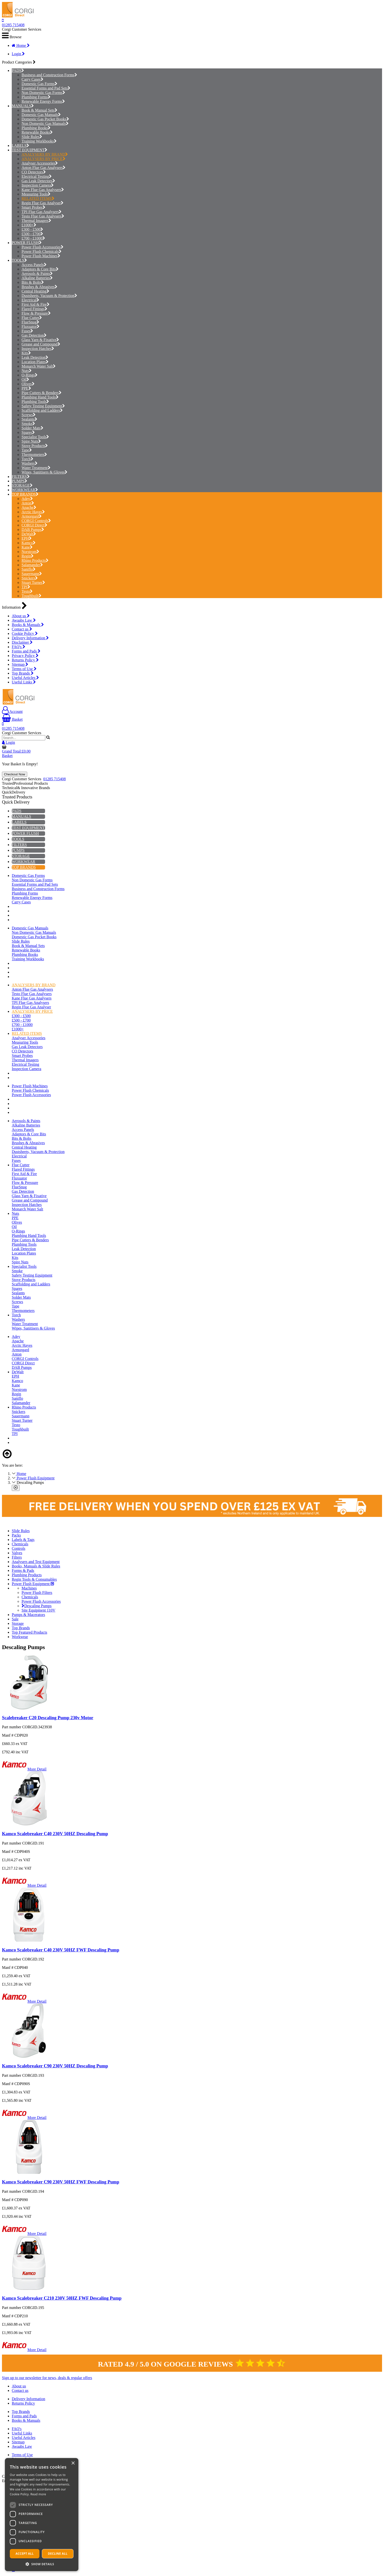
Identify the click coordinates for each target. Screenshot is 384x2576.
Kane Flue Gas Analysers (43, 190)
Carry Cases (32, 79)
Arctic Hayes (33, 512)
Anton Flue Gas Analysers (43, 168)
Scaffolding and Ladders (42, 410)
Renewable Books (37, 132)
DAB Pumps (33, 529)
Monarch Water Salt (39, 366)
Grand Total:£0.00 (16, 751)
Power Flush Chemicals (41, 251)
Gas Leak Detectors (38, 181)
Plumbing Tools (35, 401)
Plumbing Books (36, 128)
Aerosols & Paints (37, 273)
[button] (41, 2564)
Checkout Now (14, 774)
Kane (27, 547)
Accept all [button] (25, 2553)
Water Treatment (36, 468)
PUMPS (18, 481)
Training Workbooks (39, 141)
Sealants (29, 419)
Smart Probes (33, 207)
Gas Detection (34, 335)
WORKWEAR (23, 490)
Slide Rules (32, 137)
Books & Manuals (28, 625)
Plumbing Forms (36, 97)
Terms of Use (24, 669)
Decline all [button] (58, 2553)
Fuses (27, 331)
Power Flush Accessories (42, 247)
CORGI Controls (36, 521)
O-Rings (29, 375)
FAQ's (18, 647)
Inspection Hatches (38, 348)
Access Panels (34, 265)
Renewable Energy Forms (43, 101)
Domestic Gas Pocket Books (45, 119)
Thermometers (34, 454)
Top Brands (23, 673)
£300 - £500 (32, 229)
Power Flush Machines (41, 256)
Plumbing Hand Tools (40, 397)
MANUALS (21, 106)
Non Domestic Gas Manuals (45, 123)
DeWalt (29, 534)
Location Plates (35, 362)
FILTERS (19, 476)
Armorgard (32, 516)
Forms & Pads (23, 1570)
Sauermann (32, 574)
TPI (26, 587)
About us (21, 616)
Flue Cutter (32, 318)
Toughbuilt (31, 596)
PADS (16, 70)
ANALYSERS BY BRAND (45, 154)
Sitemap (20, 664)
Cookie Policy (25, 633)
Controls (18, 1548)
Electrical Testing (37, 176)
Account (12, 711)
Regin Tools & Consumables (34, 1579)
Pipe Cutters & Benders (41, 393)
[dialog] (41, 2514)
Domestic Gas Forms (39, 84)
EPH (27, 538)
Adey (27, 499)
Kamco (29, 543)
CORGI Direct (34, 525)
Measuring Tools (36, 194)
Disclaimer (22, 642)
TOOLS (18, 260)
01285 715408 (13, 25)
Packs (16, 1535)
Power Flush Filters (37, 1592)
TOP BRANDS (24, 494)
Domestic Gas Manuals (41, 115)
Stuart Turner (33, 582)
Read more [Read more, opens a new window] (38, 2494)
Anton (28, 503)
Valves (17, 1553)
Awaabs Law (24, 620)
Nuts (27, 371)
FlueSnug (30, 322)
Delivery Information (30, 638)
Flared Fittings (34, 309)
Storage (18, 1623)
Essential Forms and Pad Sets (46, 88)
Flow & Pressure (36, 313)
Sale (15, 1619)
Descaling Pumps (37, 1606)
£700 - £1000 (33, 238)
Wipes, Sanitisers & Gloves (44, 472)
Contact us (22, 629)
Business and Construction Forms (49, 75)
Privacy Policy (25, 656)
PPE (26, 388)
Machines (29, 1588)
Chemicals (20, 1544)
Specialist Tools (35, 437)
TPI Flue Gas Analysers (41, 212)
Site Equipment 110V (38, 1610)
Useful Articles (25, 678)
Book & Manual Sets (39, 110)
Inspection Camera (38, 185)
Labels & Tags (23, 1540)
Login (18, 54)
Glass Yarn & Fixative (40, 340)
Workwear (20, 1637)
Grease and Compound (41, 344)
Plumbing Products (27, 1575)
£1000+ (29, 225)
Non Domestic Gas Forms (43, 92)
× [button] (73, 2463)
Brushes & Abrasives (39, 287)
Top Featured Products (29, 1632)
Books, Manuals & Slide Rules (36, 1566)
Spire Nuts (31, 441)
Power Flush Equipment (33, 1584)
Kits (26, 353)
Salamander (32, 565)
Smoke (28, 424)
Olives (28, 384)
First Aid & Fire (35, 304)
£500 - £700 (32, 234)
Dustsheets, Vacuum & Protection (49, 296)
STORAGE (21, 485)
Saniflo (29, 569)
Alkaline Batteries (37, 278)
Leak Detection (35, 357)
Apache (29, 507)
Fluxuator (30, 326)
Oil (25, 379)
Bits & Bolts (33, 282)
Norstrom (30, 552)
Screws (29, 415)
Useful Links (24, 682)
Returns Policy (25, 660)
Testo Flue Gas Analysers (43, 216)
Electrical (30, 300)
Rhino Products (35, 560)
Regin (28, 556)
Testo (27, 591)
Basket (12, 719)
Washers (29, 463)
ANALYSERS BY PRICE (43, 159)
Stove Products (35, 446)
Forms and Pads (26, 651)
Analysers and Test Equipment (36, 1562)
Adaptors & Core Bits (40, 269)
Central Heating (35, 291)
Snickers (30, 578)
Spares (28, 432)
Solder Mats (32, 428)
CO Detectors (34, 172)
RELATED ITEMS (38, 198)
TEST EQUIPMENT (28, 150)
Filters (17, 1557)
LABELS (19, 145)
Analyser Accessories (40, 163)
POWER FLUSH (25, 243)
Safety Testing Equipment (43, 406)
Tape (27, 450)
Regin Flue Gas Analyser (42, 203)
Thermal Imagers (36, 220)
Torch (27, 459)
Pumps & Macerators (28, 1615)
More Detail (37, 1769)
